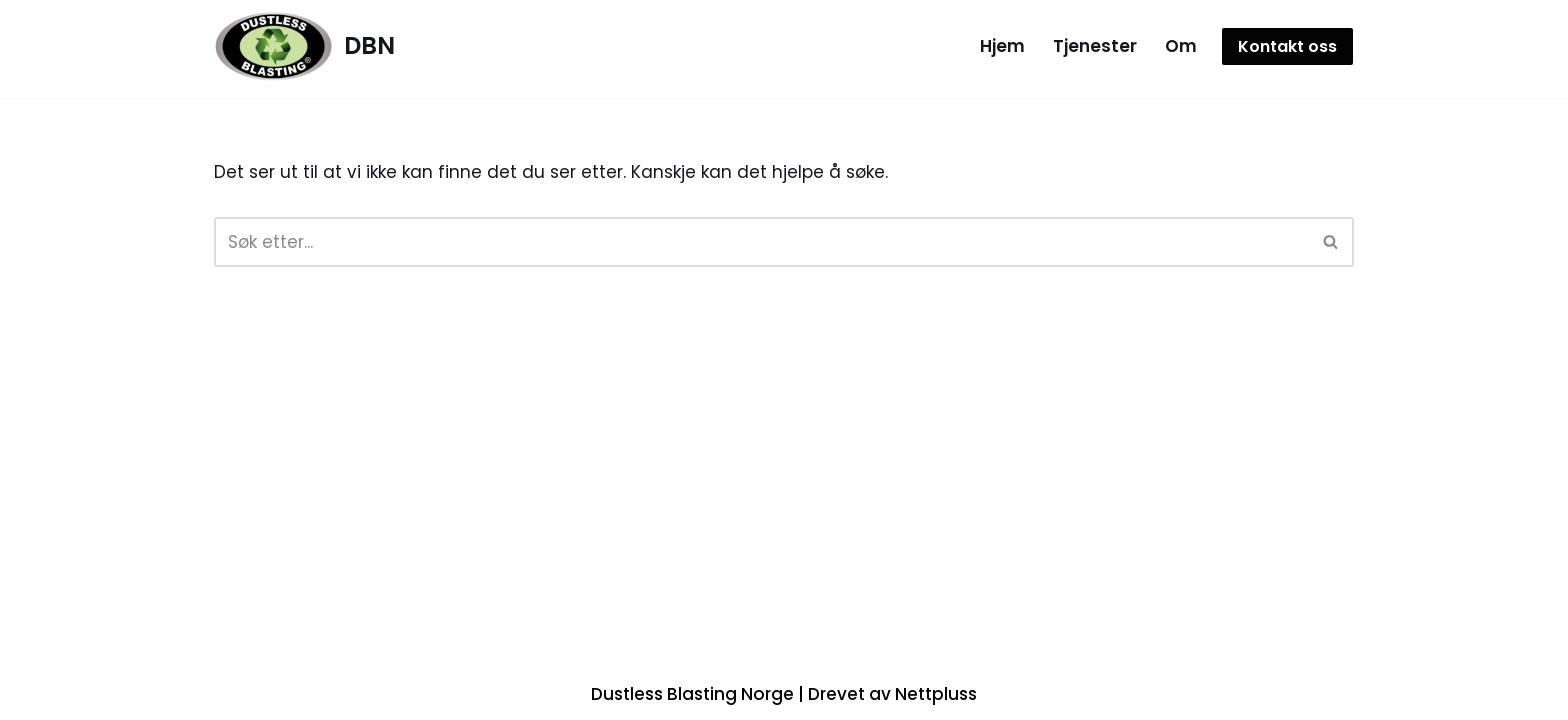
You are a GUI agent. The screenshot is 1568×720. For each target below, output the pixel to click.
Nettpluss (936, 694)
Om (1181, 46)
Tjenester (1095, 46)
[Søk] (761, 242)
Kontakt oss (1287, 46)
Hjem (1002, 46)
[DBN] (304, 46)
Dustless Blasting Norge (692, 694)
